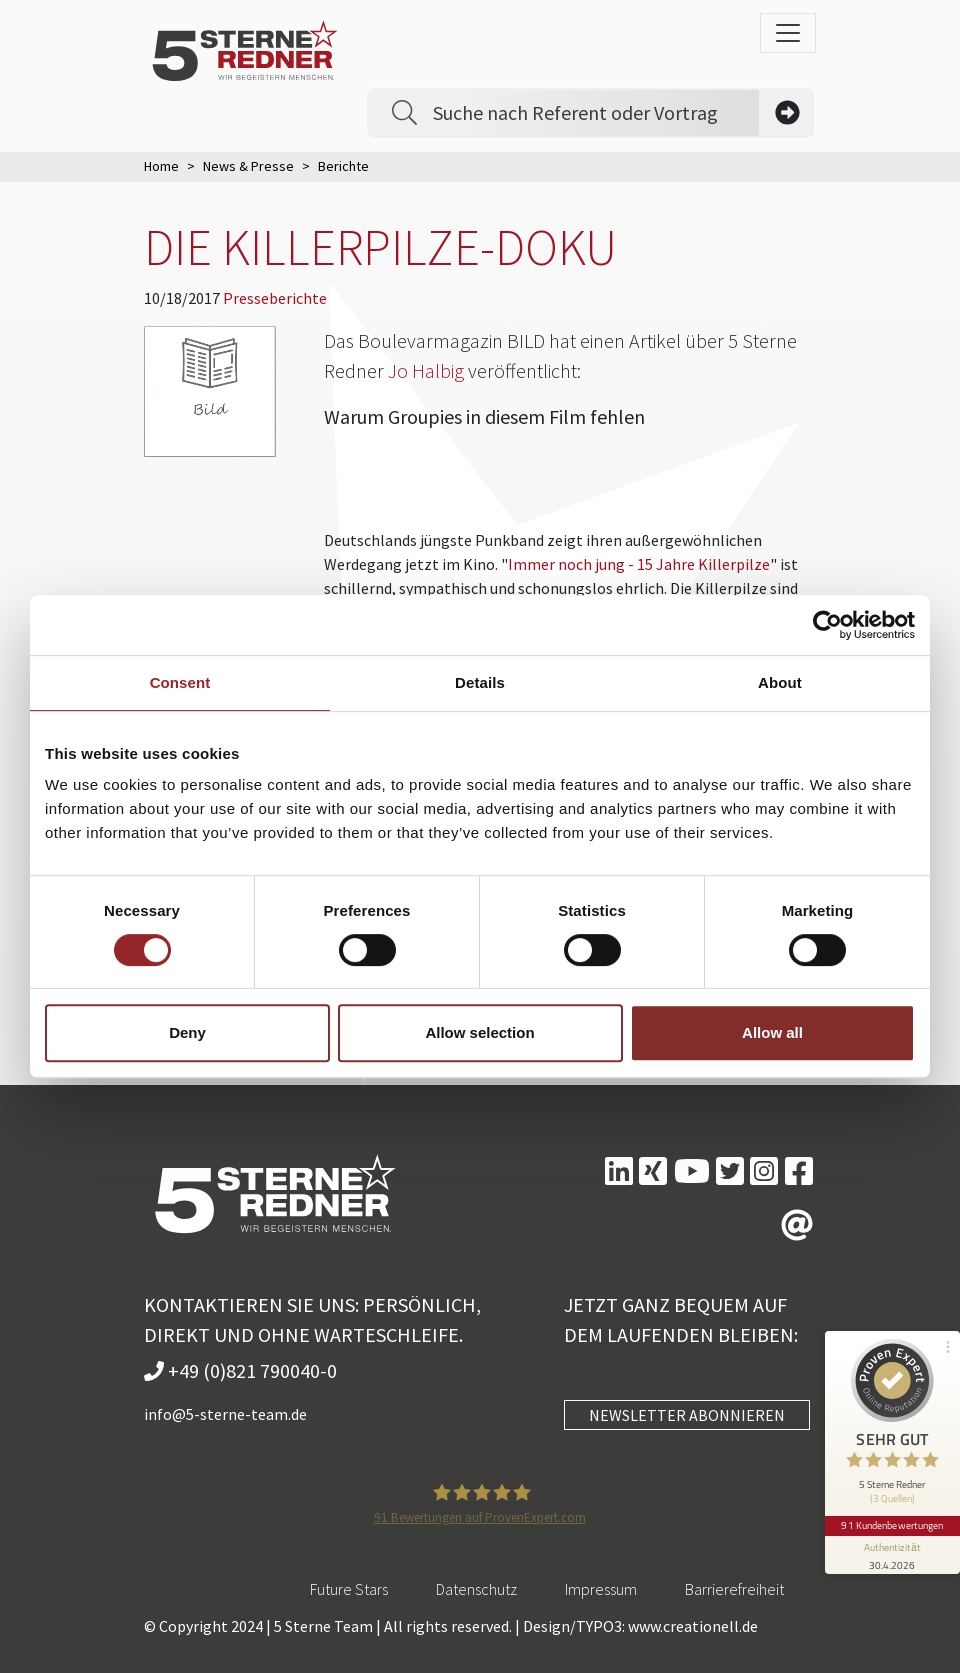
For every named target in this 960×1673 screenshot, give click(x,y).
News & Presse (248, 166)
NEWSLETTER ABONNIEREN (687, 1415)
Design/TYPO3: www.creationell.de (640, 1626)
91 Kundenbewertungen (892, 1520)
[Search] (596, 113)
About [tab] (780, 682)
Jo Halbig (426, 370)
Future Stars (349, 1589)
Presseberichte (275, 298)
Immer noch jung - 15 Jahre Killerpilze (639, 564)
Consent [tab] (180, 682)
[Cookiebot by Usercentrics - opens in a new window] (827, 625)
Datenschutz (476, 1589)
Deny (187, 1032)
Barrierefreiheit (734, 1589)
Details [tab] (480, 682)
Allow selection (479, 1032)
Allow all (772, 1032)
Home (161, 166)
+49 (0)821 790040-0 (240, 1370)
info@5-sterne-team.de (225, 1414)
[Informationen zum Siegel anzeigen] (892, 1549)
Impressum (601, 1589)
